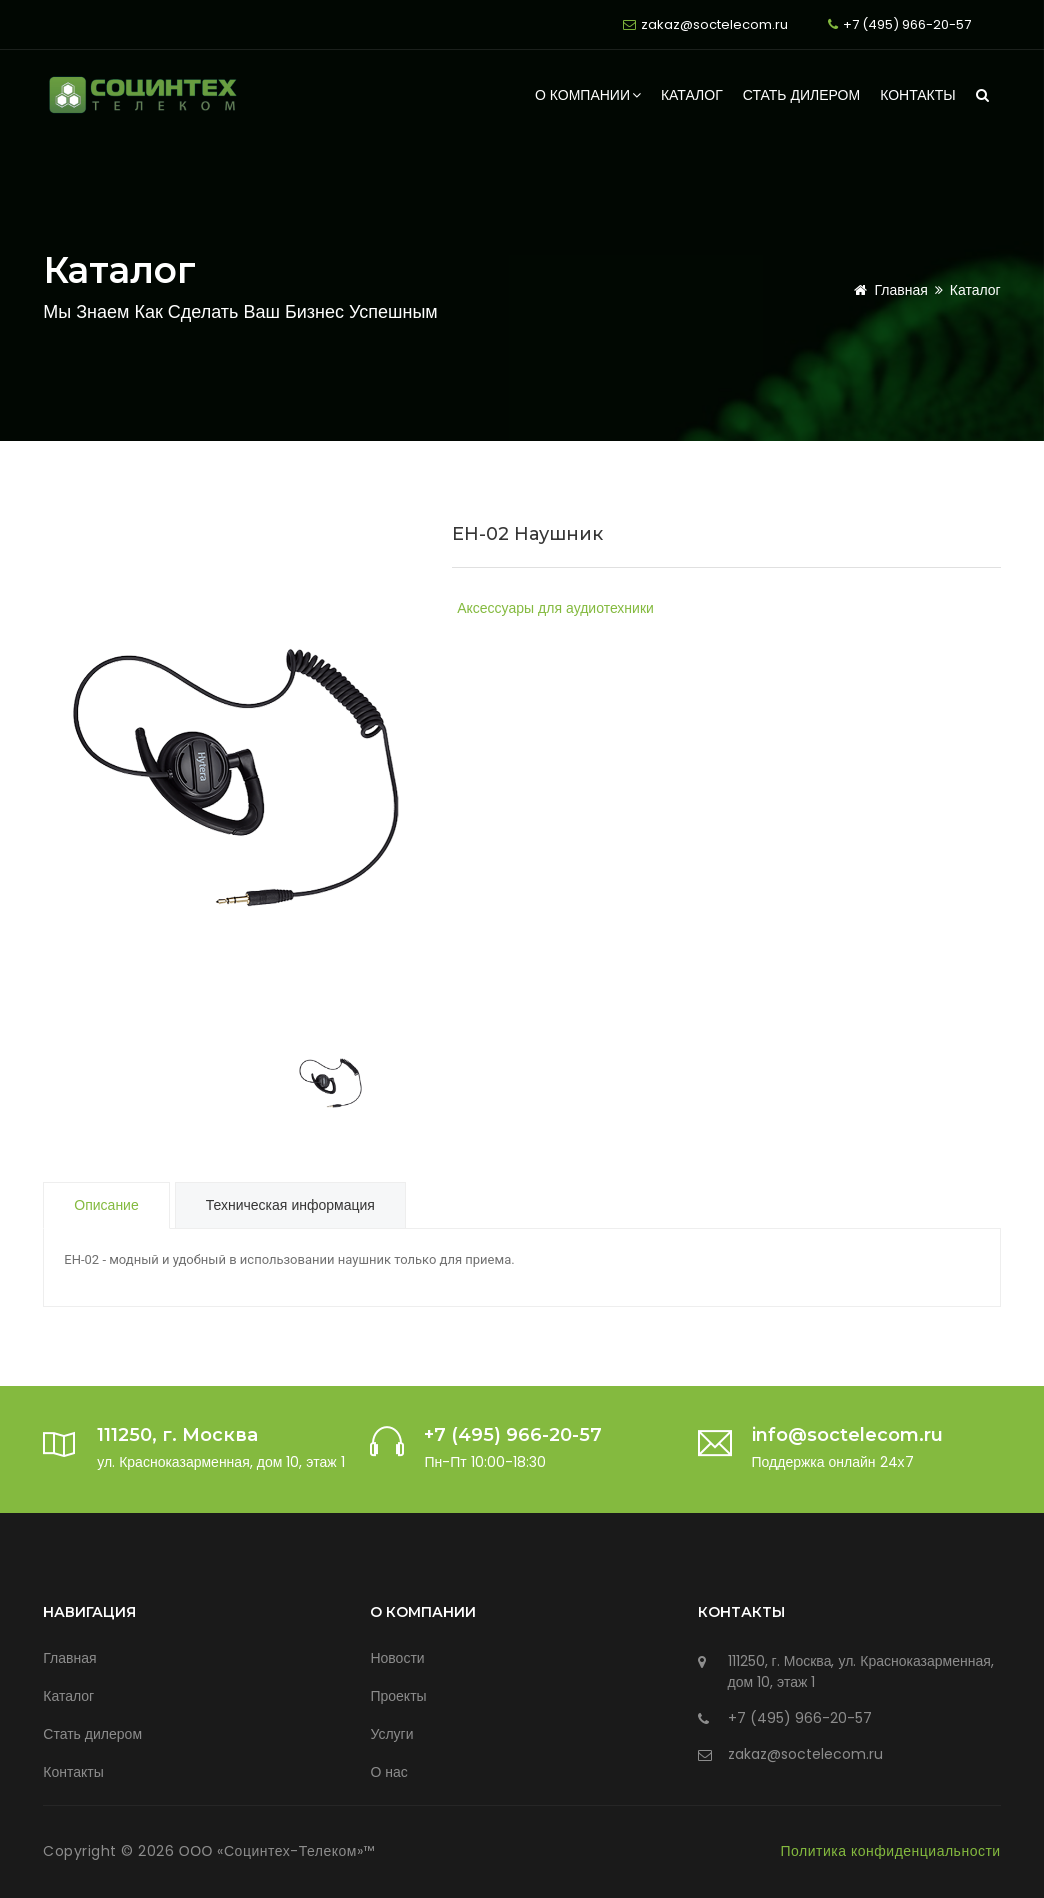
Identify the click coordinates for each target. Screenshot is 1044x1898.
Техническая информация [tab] (290, 1205)
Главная (887, 290)
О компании (588, 95)
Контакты (918, 95)
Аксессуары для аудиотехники (555, 608)
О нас (388, 1772)
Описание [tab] (106, 1205)
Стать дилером (801, 95)
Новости (397, 1658)
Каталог (692, 95)
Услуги (391, 1734)
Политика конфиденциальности (891, 1851)
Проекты (398, 1696)
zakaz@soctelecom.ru (714, 24)
